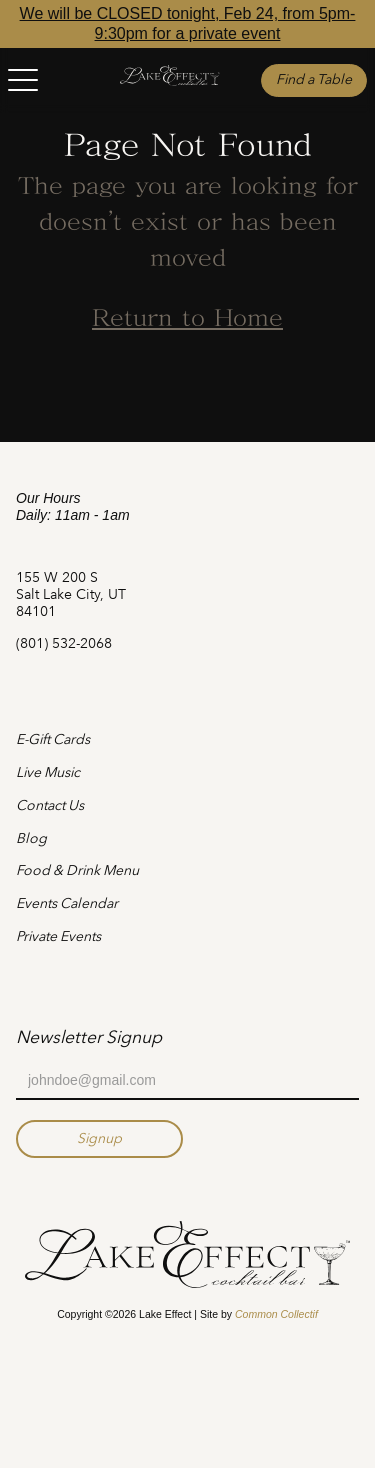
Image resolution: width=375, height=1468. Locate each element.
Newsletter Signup (89, 1037)
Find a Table (314, 79)
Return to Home (187, 320)
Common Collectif (276, 1314)
